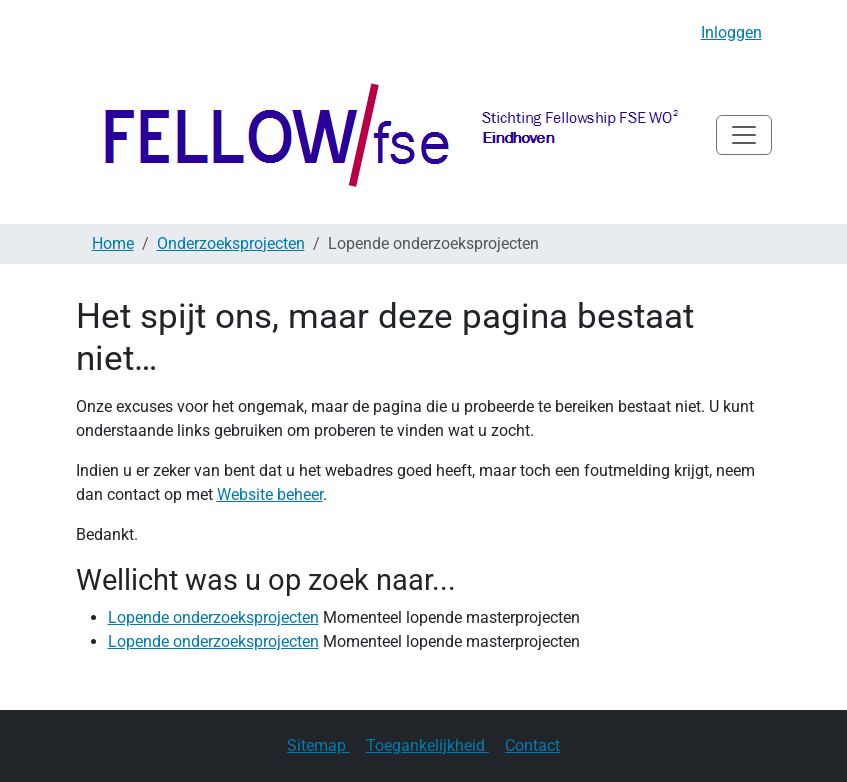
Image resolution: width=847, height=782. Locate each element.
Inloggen (731, 32)
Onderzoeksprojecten (231, 243)
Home (113, 243)
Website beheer (270, 494)
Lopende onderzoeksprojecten (213, 617)
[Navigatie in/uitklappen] (744, 135)
